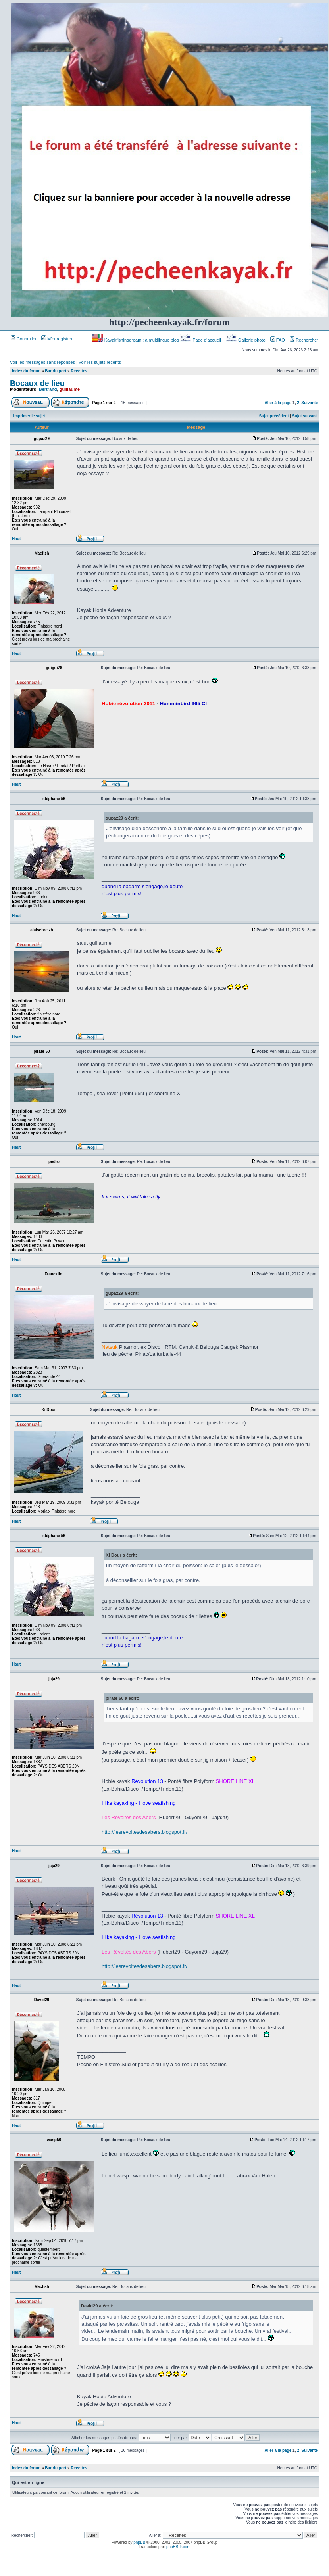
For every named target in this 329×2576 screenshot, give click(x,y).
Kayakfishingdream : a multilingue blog (136, 340)
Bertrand (48, 389)
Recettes (79, 371)
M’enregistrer (57, 338)
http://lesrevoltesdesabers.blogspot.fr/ (144, 1832)
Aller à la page (277, 403)
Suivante (309, 403)
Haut (16, 539)
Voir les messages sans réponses (42, 362)
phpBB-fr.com (178, 2547)
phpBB (139, 2542)
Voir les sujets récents (100, 362)
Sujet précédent (274, 416)
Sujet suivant (304, 416)
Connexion (24, 338)
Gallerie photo (246, 340)
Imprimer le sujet (29, 416)
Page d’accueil (201, 340)
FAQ (277, 340)
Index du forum (26, 371)
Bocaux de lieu (37, 383)
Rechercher (304, 340)
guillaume (70, 389)
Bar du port (55, 371)
